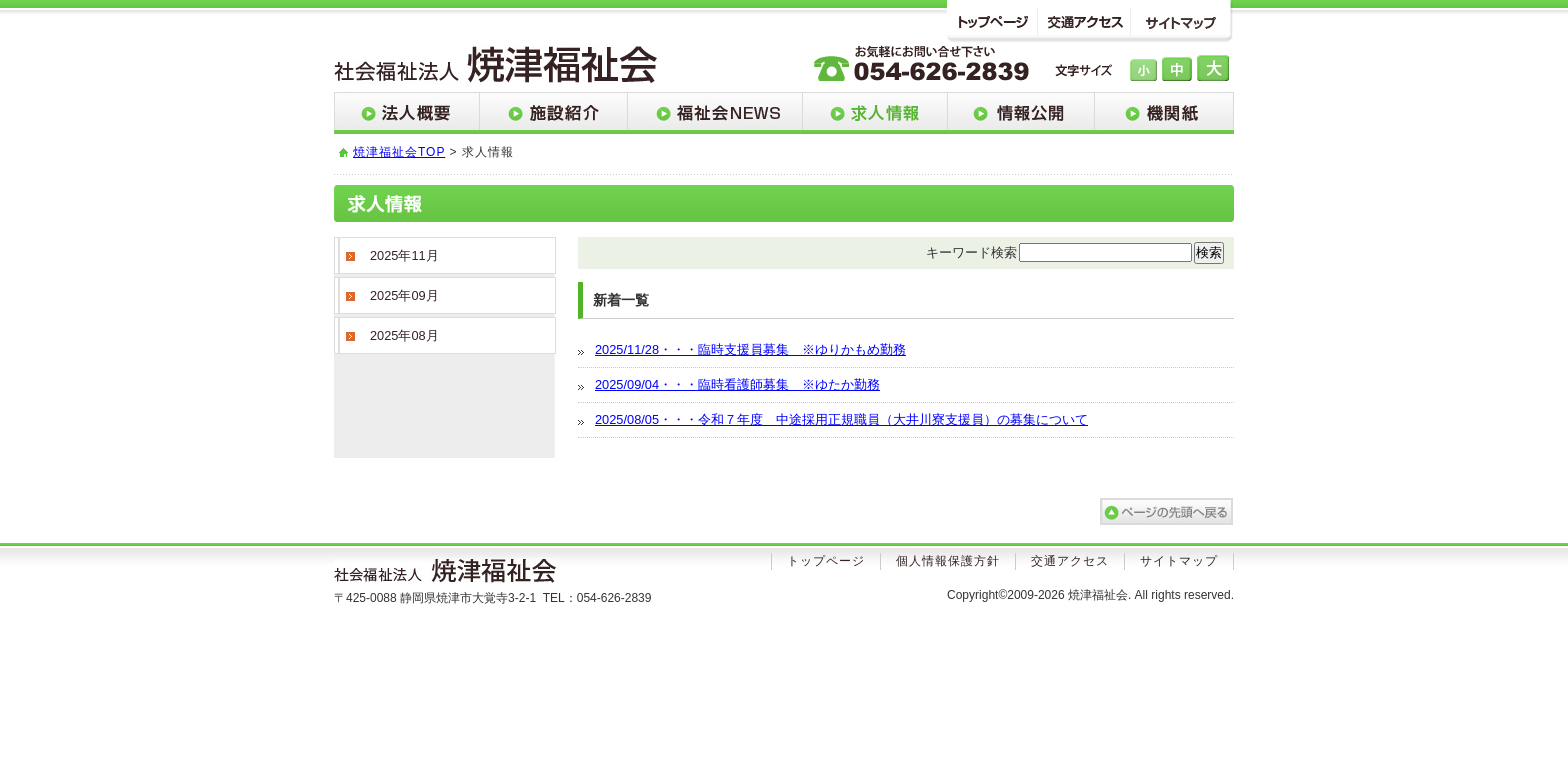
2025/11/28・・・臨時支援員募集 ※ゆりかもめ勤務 (750, 349)
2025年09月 (404, 295)
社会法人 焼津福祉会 (496, 66)
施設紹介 (554, 113)
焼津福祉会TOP (399, 152)
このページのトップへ (1166, 511)
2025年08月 (404, 335)
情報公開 (1021, 113)
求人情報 (875, 113)
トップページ (993, 21)
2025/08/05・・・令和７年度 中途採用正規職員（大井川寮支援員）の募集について (841, 419)
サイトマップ (1185, 21)
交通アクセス (1089, 21)
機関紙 (1164, 113)
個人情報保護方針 (948, 561)
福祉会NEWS (715, 113)
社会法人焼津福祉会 (453, 574)
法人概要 (407, 113)
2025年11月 (404, 255)
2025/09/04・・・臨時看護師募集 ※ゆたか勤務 (737, 384)
